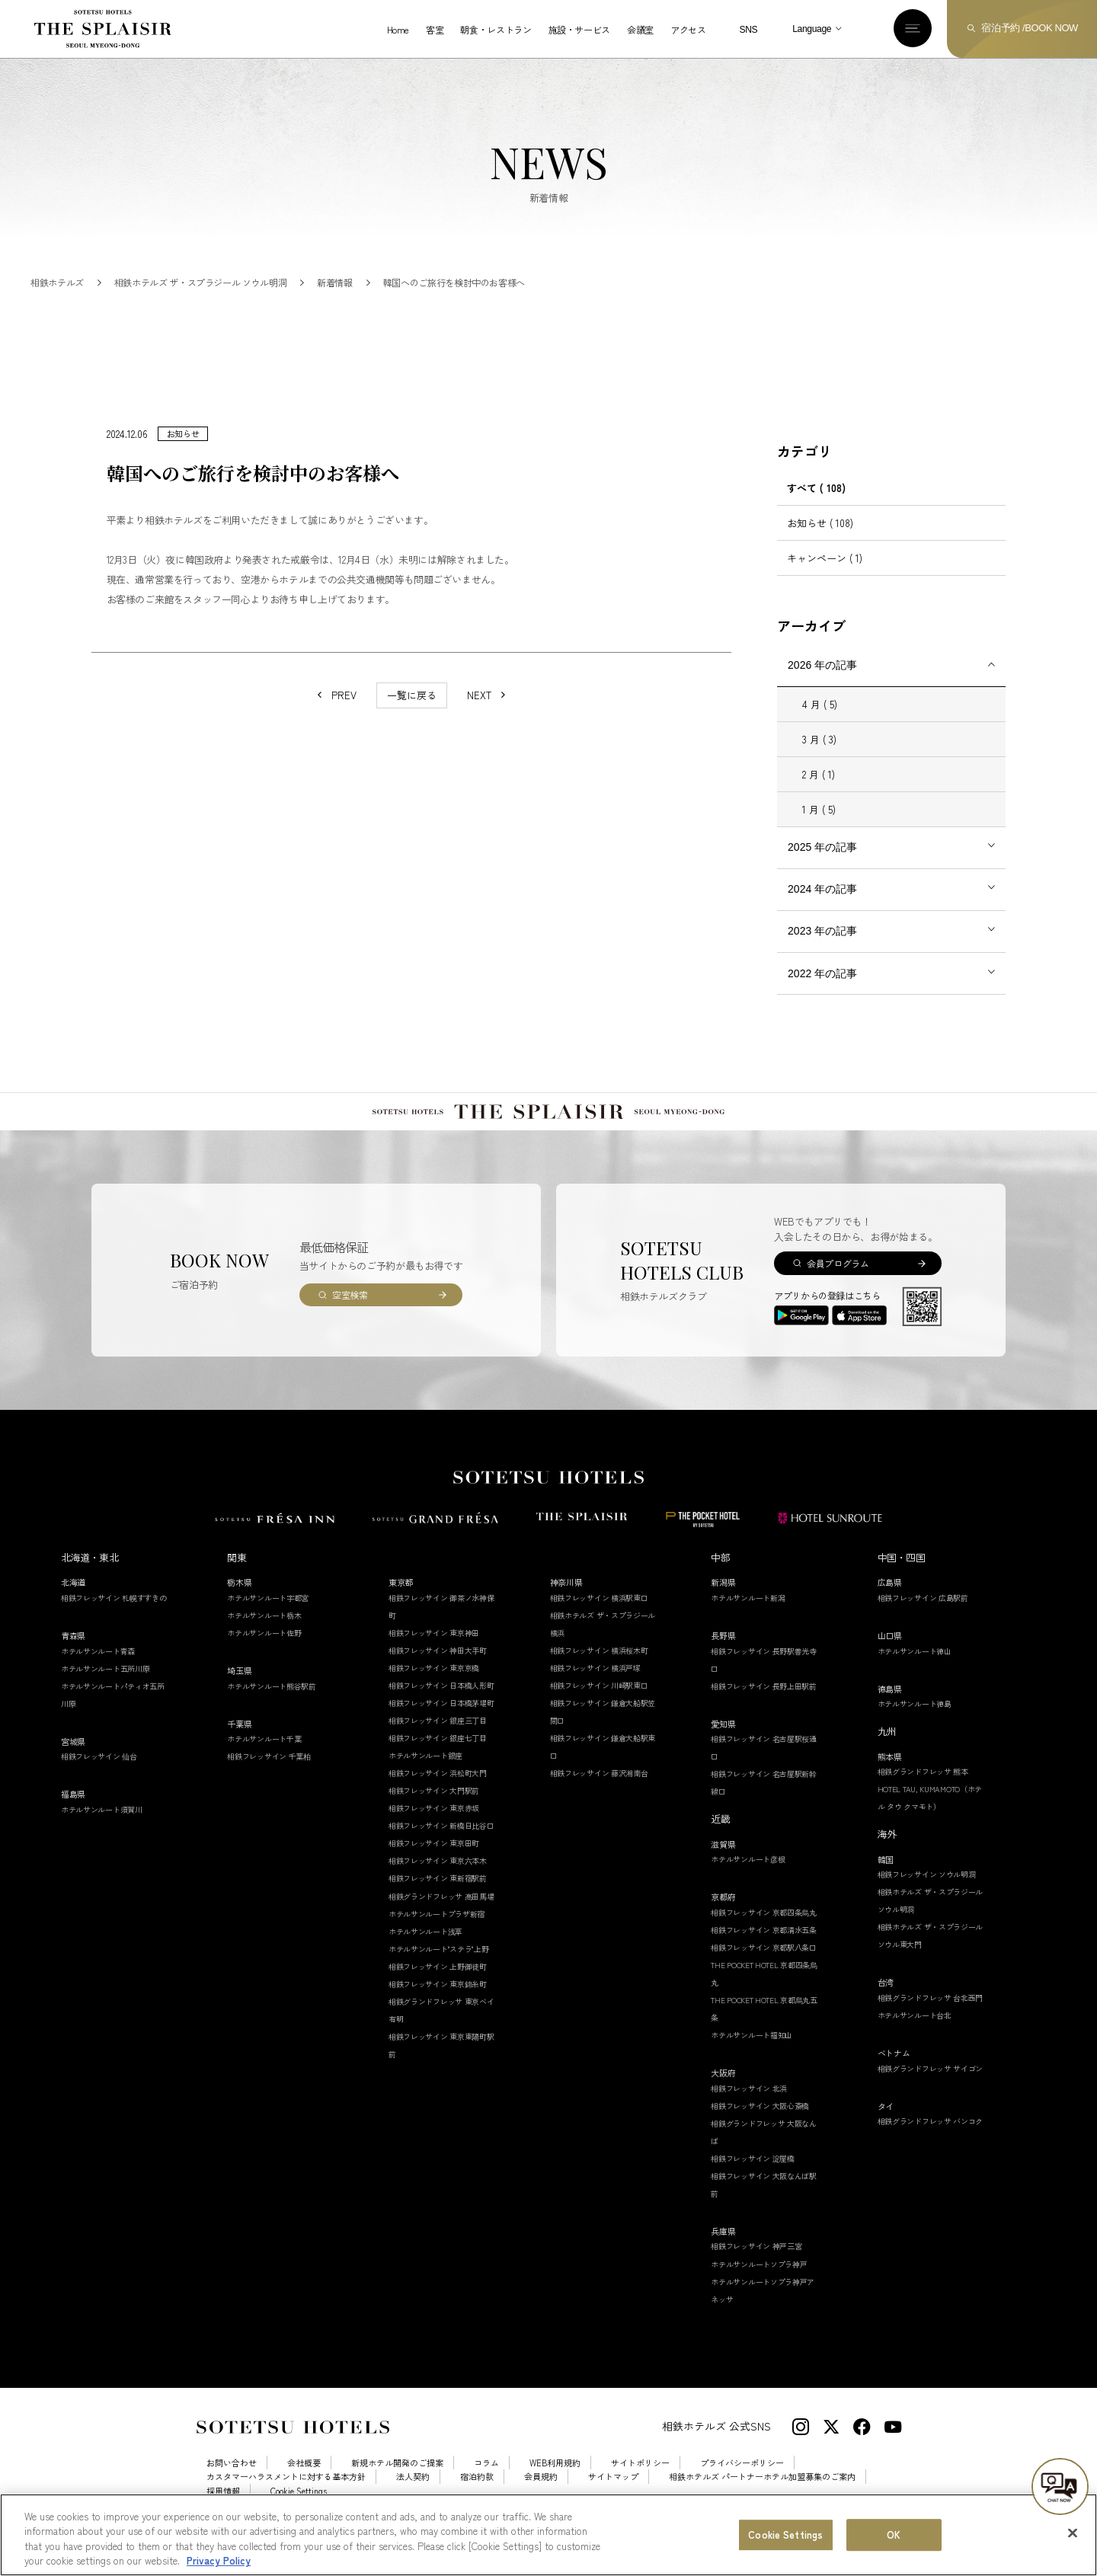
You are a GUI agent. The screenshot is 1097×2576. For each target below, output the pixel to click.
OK (893, 2540)
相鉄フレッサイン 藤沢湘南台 (599, 1791)
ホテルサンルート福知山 (751, 2052)
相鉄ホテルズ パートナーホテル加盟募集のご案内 (762, 2495)
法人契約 (413, 2495)
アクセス (688, 30)
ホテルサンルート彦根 (748, 1877)
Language (811, 29)
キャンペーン (824, 575)
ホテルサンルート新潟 (748, 1615)
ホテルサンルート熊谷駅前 (271, 1703)
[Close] (1072, 2538)
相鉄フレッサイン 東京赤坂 (434, 1826)
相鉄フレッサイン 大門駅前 (434, 1808)
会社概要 (304, 2480)
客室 (434, 30)
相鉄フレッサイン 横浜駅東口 (599, 1615)
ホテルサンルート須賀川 (101, 1827)
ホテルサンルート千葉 (264, 1756)
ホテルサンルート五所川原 (105, 1686)
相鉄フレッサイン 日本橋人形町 (441, 1702)
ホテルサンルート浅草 (425, 1948)
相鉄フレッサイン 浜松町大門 (438, 1791)
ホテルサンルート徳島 (914, 1721)
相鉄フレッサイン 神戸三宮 (756, 2264)
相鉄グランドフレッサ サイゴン (930, 2086)
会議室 (640, 30)
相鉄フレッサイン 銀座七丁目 (438, 1755)
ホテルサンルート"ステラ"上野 (439, 1966)
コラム (486, 2480)
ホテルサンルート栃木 (264, 1632)
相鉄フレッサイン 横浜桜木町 (599, 1667)
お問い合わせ (231, 2480)
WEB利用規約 (554, 2480)
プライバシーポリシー (742, 2480)
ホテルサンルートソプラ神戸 (759, 2281)
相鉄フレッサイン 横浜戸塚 (595, 1685)
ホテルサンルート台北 (914, 2032)
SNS (748, 29)
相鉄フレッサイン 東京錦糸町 (438, 2001)
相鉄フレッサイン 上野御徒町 (438, 1984)
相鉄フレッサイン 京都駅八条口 (764, 1964)
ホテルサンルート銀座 (425, 1773)
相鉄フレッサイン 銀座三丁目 (438, 1737)
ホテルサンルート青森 (98, 1668)
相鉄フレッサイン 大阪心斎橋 (760, 2123)
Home (398, 30)
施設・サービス (579, 30)
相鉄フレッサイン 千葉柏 (268, 1774)
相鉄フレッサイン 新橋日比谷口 (441, 1843)
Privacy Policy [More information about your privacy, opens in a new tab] (219, 2566)
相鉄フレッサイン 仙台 (99, 1774)
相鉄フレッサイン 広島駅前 (923, 1615)
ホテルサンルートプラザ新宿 (437, 1931)
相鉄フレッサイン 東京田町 (434, 1861)
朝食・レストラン (495, 30)
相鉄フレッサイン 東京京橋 (434, 1685)
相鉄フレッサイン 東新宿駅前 (438, 1896)
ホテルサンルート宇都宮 (268, 1615)
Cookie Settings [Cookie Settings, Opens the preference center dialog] (785, 2540)
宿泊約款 (477, 2495)
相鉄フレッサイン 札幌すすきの (114, 1615)
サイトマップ (613, 2495)
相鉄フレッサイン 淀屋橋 (752, 2175)
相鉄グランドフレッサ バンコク (930, 2138)
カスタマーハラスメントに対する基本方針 (286, 2495)
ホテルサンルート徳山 (914, 1668)
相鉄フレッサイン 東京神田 (434, 1650)
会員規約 (541, 2495)
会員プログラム (837, 1280)
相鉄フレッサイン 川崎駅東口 (599, 1702)
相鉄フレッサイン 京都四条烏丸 (764, 1929)
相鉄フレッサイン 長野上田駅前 (764, 1703)
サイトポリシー (640, 2480)
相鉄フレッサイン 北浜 (749, 2105)
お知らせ (820, 540)
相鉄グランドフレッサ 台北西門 (930, 2015)
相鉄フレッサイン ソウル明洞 (927, 1891)
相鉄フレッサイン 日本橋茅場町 (441, 1720)
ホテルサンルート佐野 (264, 1650)
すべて (816, 505)
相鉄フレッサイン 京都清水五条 (764, 1947)
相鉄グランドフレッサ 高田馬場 (441, 1913)
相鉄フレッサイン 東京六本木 (438, 1878)
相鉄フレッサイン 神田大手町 (438, 1667)
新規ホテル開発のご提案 (397, 2480)
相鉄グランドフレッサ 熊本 (923, 1789)
